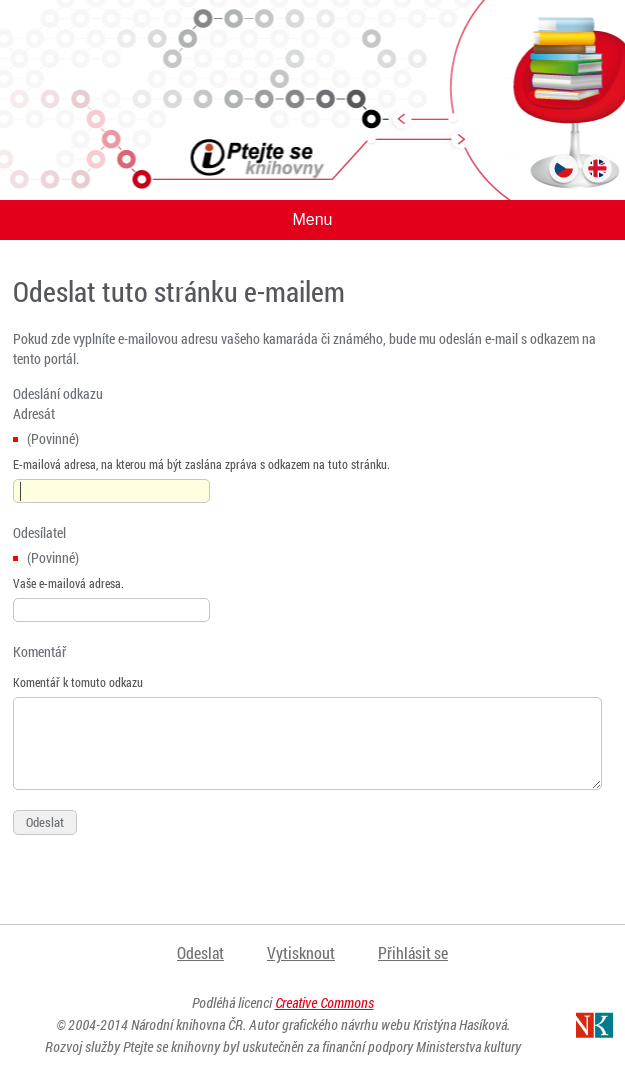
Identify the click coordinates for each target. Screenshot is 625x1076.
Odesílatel (39, 532)
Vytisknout (301, 952)
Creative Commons (324, 1002)
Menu (312, 219)
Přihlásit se (413, 952)
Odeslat (200, 952)
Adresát (34, 413)
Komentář (39, 651)
